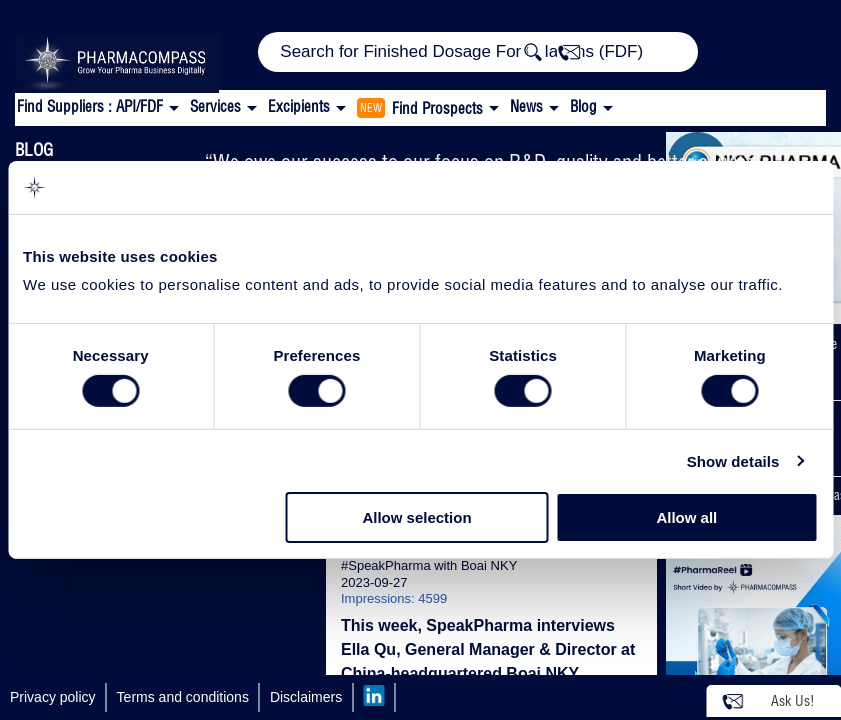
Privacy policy (53, 697)
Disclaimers (306, 697)
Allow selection (416, 517)
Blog (583, 106)
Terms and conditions (183, 697)
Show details (733, 461)
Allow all (686, 517)
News (526, 106)
